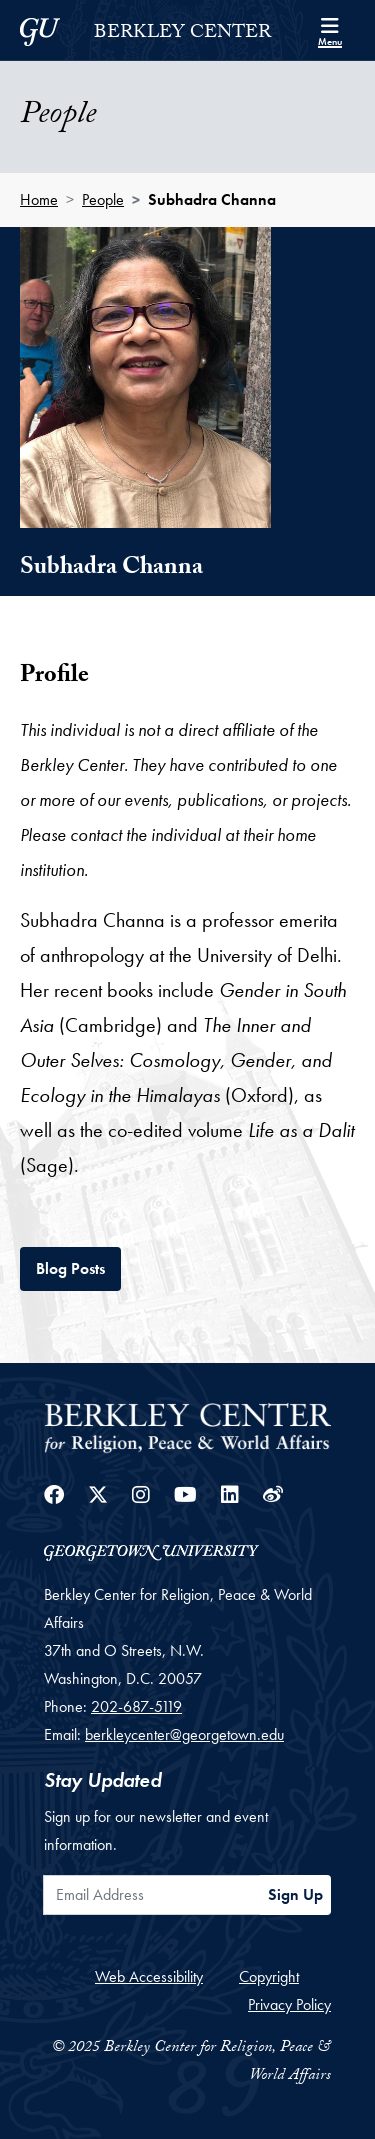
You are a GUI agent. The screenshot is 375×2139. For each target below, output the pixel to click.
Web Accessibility (149, 1976)
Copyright (269, 1976)
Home (39, 199)
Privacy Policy (289, 2004)
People (103, 199)
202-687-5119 (136, 1706)
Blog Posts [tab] (78, 1266)
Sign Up (295, 1894)
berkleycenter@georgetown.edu (184, 1734)
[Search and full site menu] (330, 30)
